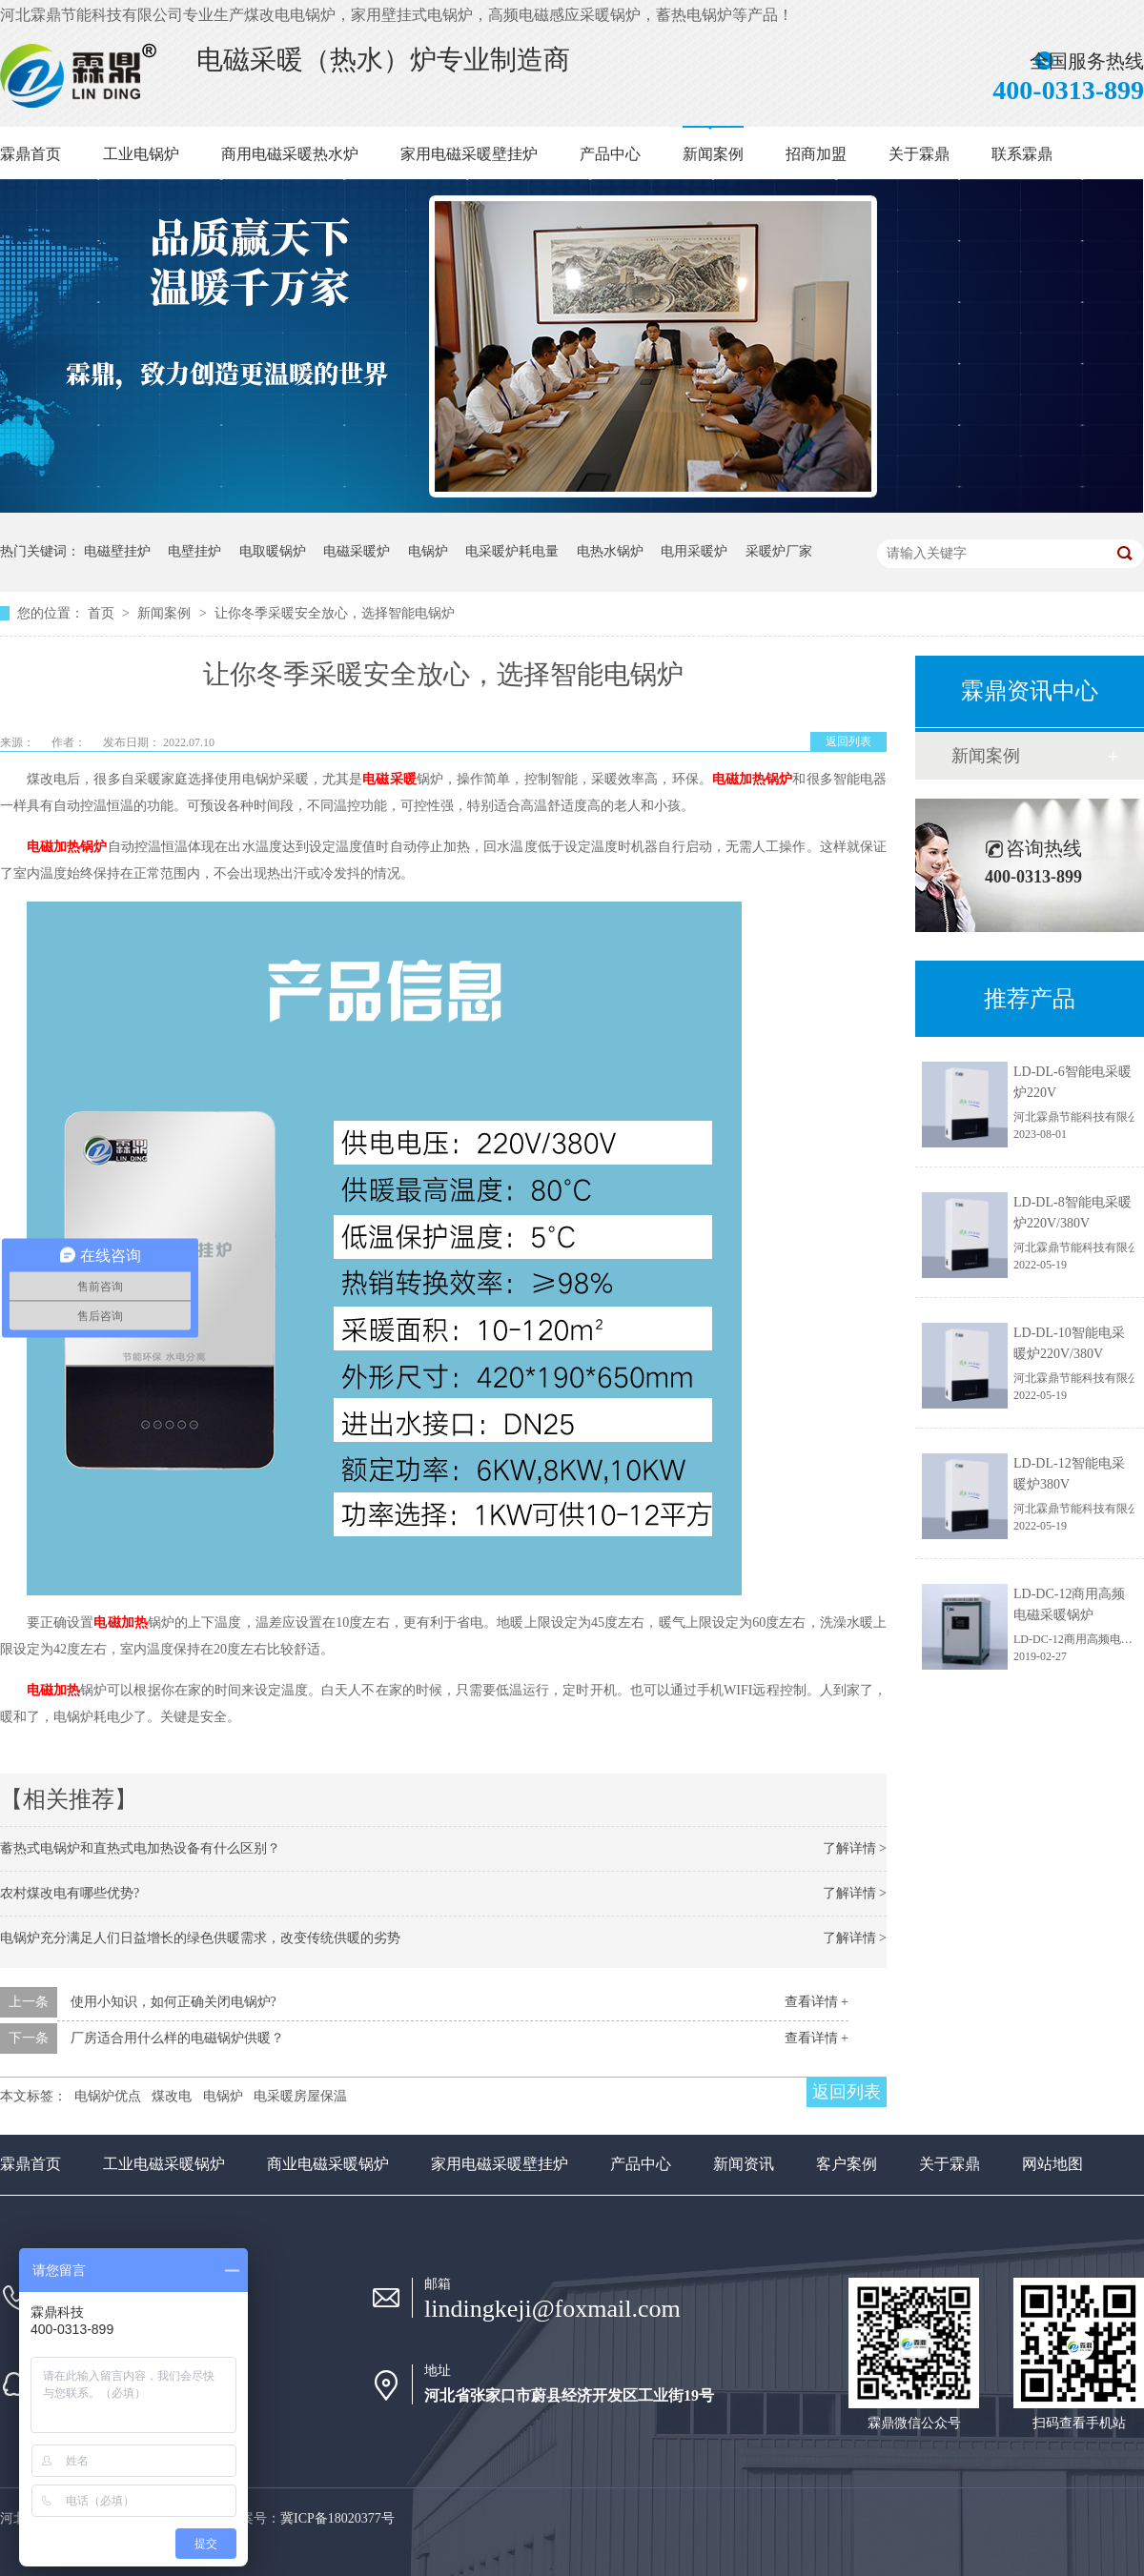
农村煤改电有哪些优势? (69, 1893)
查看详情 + (816, 2002)
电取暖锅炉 (272, 551)
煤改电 (172, 2096)
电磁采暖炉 (356, 551)
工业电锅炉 (141, 154)
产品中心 (610, 154)
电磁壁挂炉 (117, 551)
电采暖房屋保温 (300, 2096)
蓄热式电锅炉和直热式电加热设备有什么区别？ (140, 1848)
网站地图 (1052, 2164)
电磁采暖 (389, 779)
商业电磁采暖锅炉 (328, 2164)
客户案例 (846, 2164)
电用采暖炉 (694, 551)
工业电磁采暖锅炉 (164, 2164)
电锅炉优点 (107, 2096)
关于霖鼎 (919, 154)
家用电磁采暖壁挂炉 (469, 154)
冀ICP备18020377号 (337, 2518)
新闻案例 (713, 154)
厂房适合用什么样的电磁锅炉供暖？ (177, 2038)
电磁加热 (120, 1622)
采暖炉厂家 (779, 551)
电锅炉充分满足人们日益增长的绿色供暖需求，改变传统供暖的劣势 (200, 1938)
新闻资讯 (743, 2164)
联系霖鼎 (1021, 154)
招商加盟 (816, 154)
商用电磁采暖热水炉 (289, 154)
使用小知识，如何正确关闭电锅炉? (173, 2002)
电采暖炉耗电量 (512, 551)
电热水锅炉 (610, 551)
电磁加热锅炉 (752, 779)
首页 (103, 613)
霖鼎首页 (30, 154)
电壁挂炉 (194, 551)
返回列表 (848, 741)
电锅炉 (428, 551)
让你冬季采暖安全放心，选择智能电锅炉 (334, 613)
